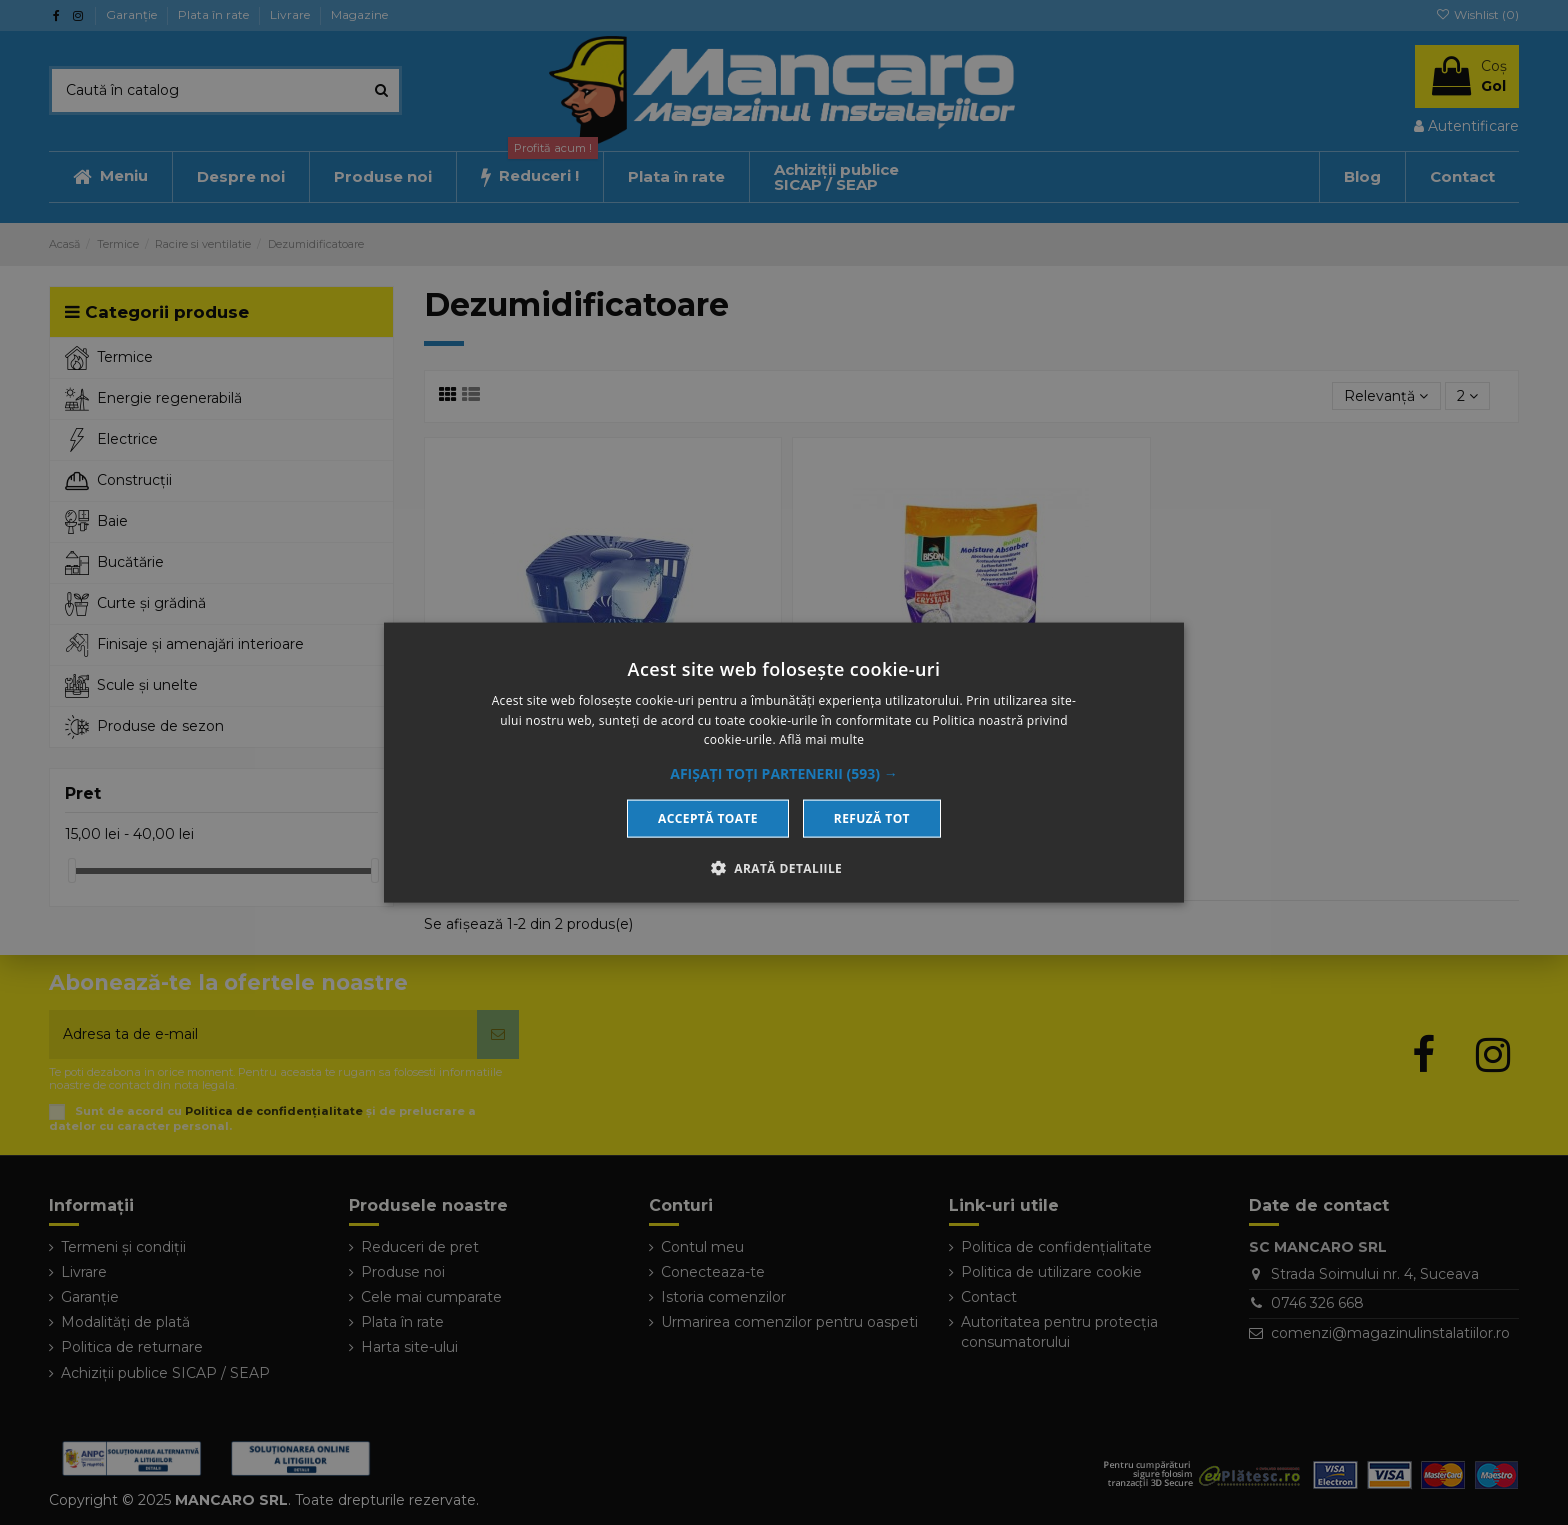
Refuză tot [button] (872, 818)
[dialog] (784, 762)
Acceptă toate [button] (708, 818)
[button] (784, 774)
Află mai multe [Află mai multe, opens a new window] (821, 739)
